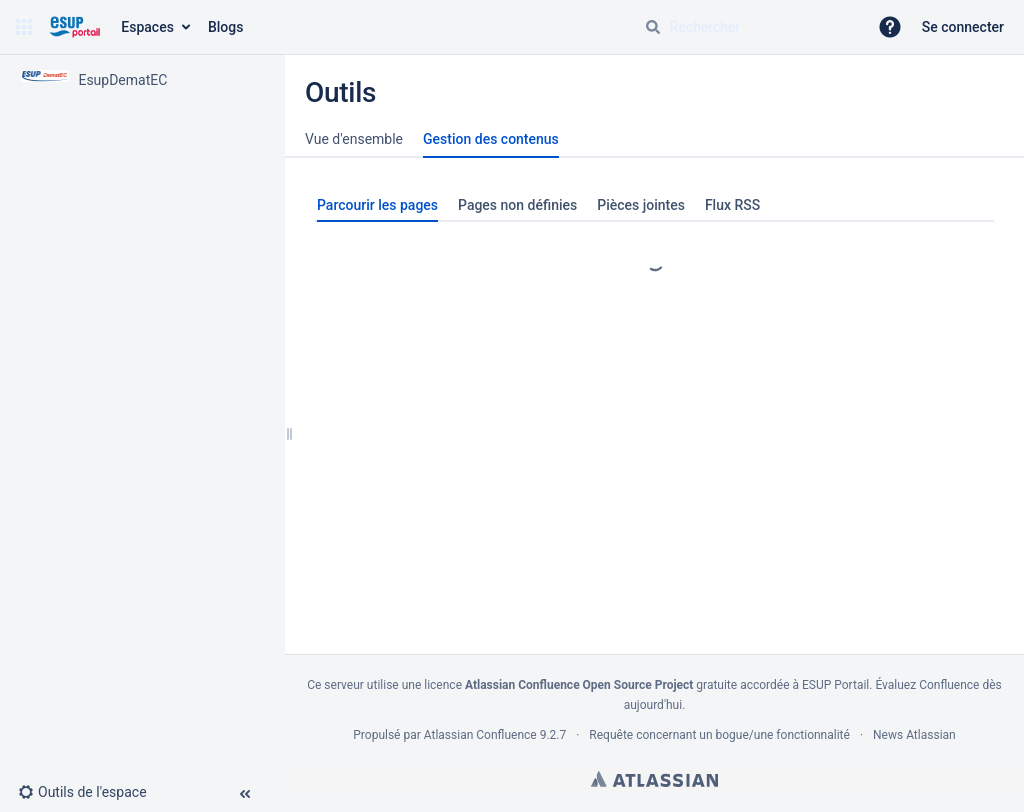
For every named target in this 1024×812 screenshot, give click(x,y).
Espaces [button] (147, 27)
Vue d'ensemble (354, 139)
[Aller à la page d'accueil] (74, 27)
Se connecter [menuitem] (963, 27)
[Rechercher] (653, 27)
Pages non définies (517, 205)
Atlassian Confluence (480, 735)
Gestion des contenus (491, 139)
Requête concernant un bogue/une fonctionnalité (719, 735)
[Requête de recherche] (748, 27)
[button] (24, 27)
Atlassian (654, 779)
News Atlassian (914, 735)
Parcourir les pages (377, 205)
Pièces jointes (641, 205)
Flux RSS (732, 205)
